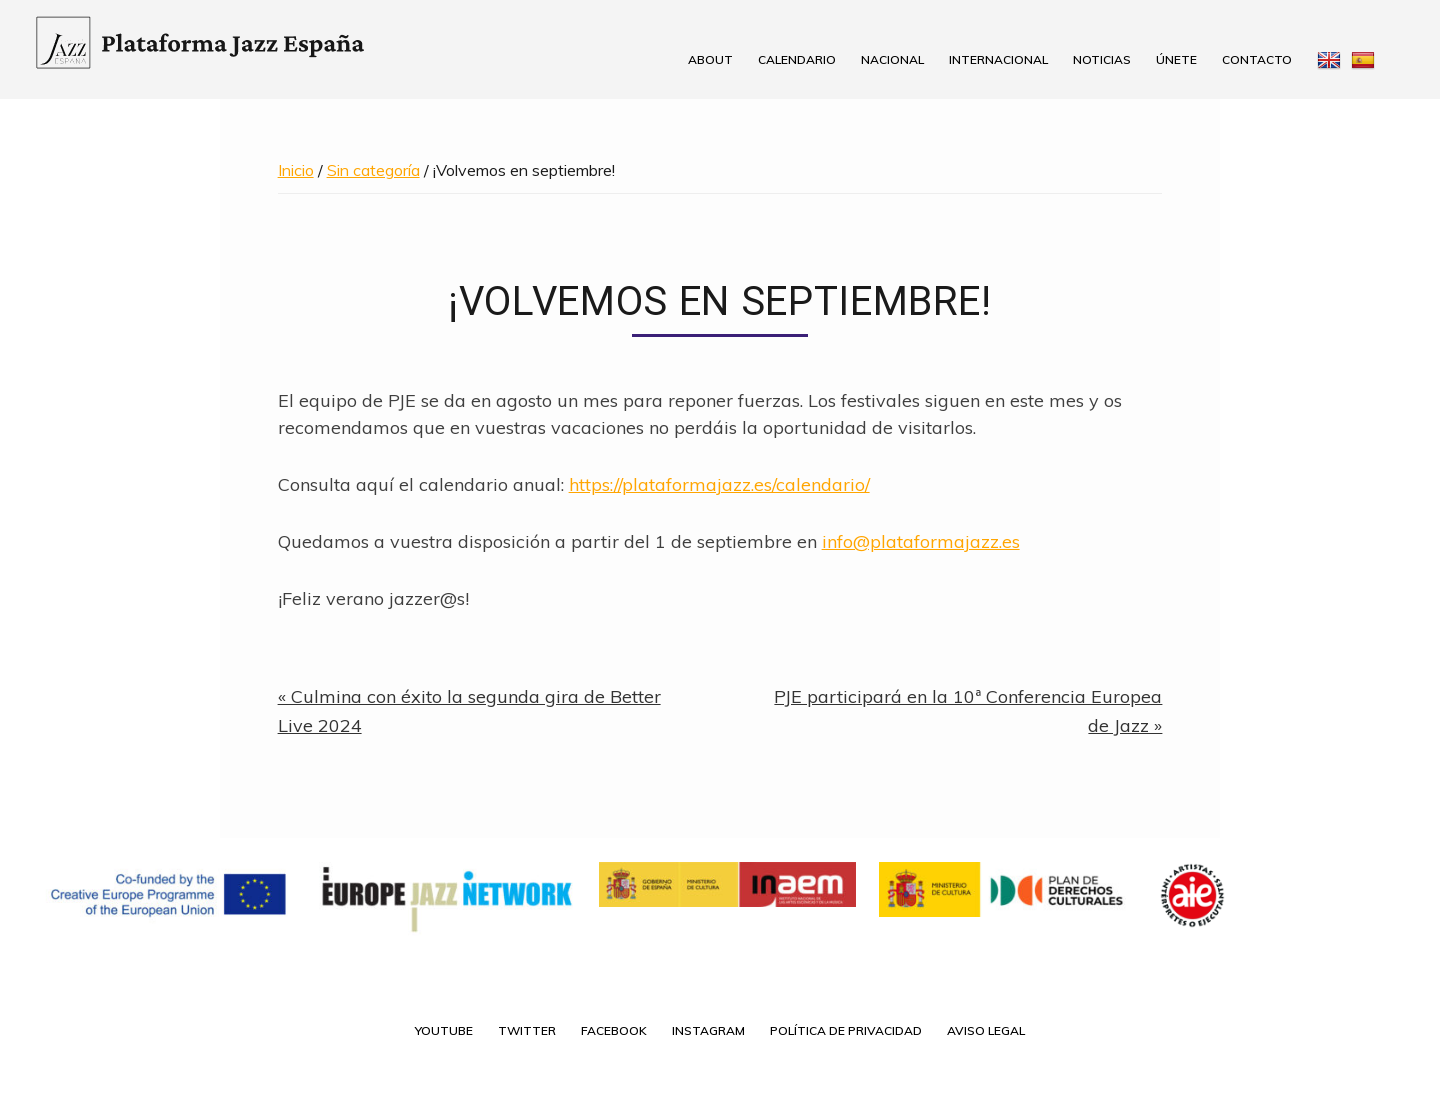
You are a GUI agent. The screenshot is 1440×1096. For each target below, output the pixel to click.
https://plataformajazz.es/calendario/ (719, 484)
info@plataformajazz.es (921, 541)
